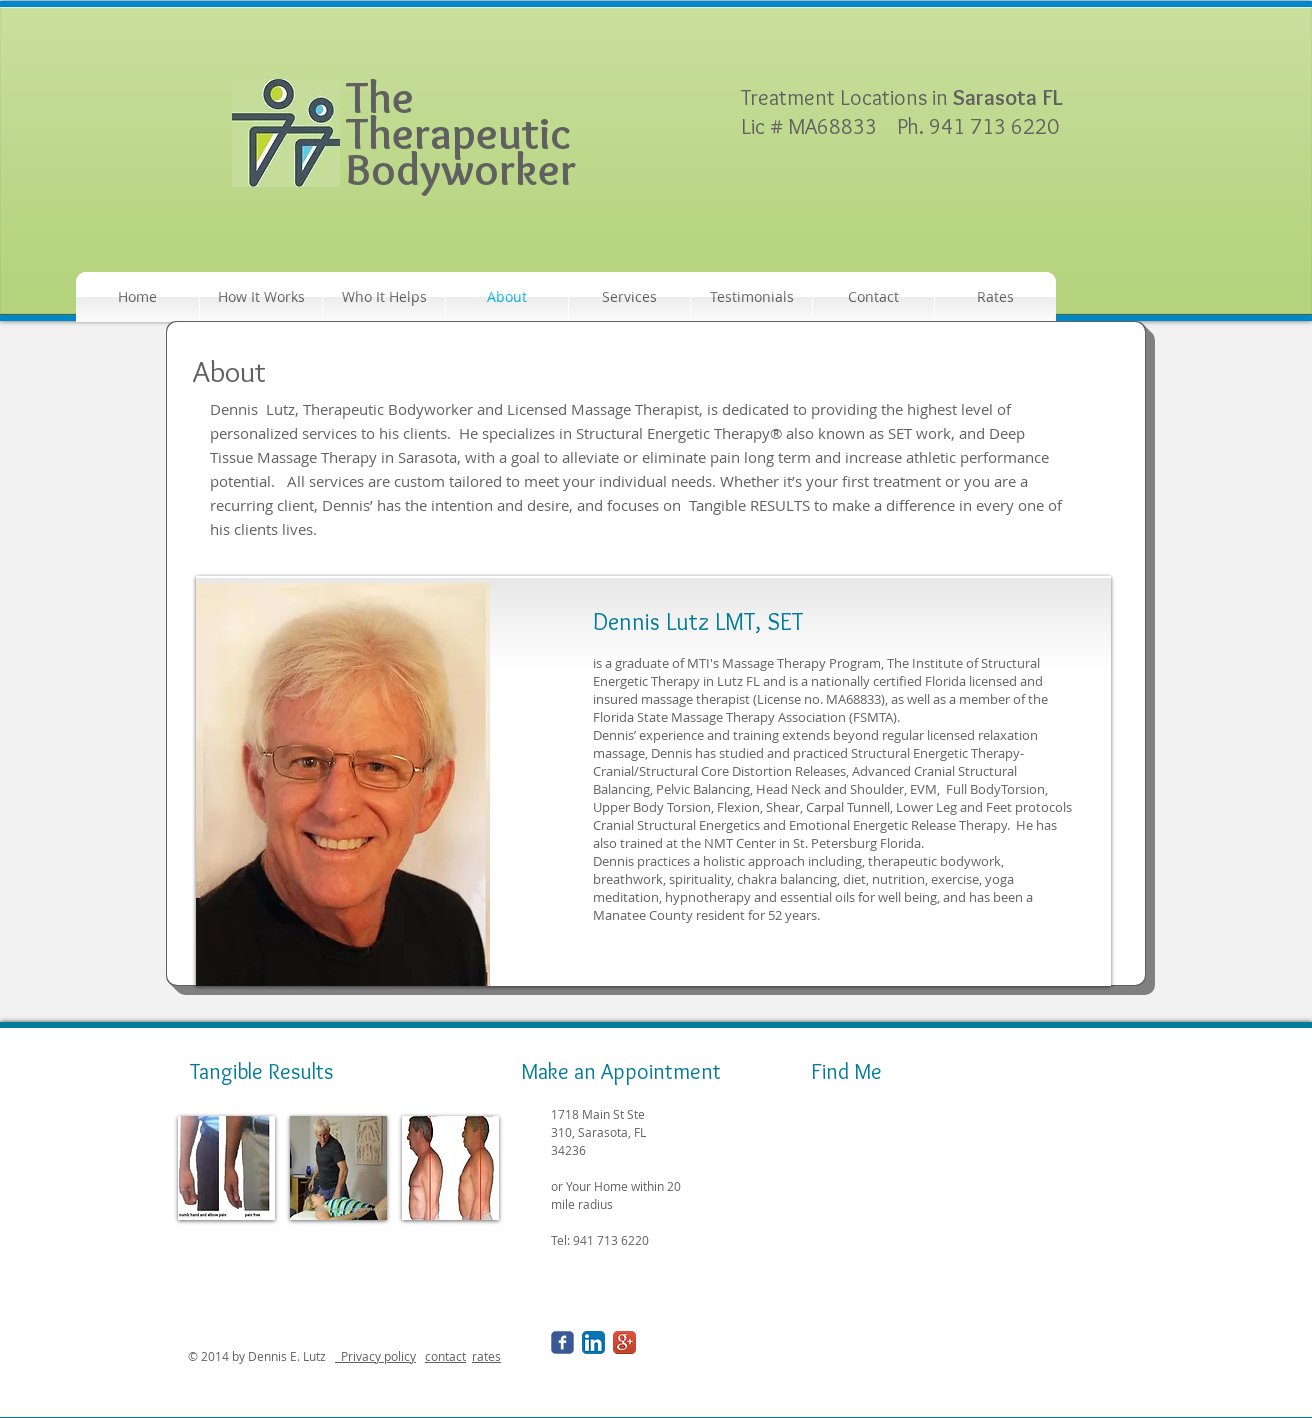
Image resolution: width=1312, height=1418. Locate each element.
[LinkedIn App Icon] (593, 1342)
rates (486, 1356)
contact (445, 1356)
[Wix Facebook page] (562, 1342)
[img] (226, 1168)
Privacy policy (375, 1356)
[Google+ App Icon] (624, 1342)
